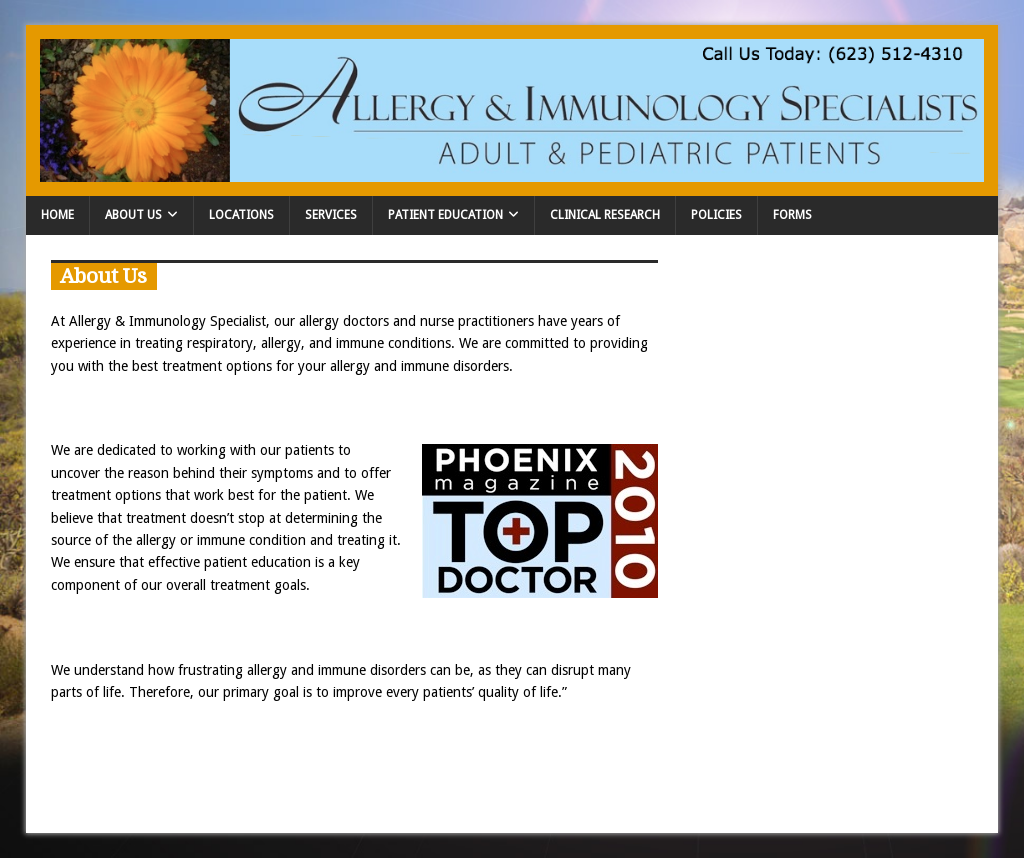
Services (331, 215)
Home (57, 215)
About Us (133, 215)
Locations (241, 215)
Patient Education (445, 215)
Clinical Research (605, 215)
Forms (792, 215)
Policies (716, 215)
